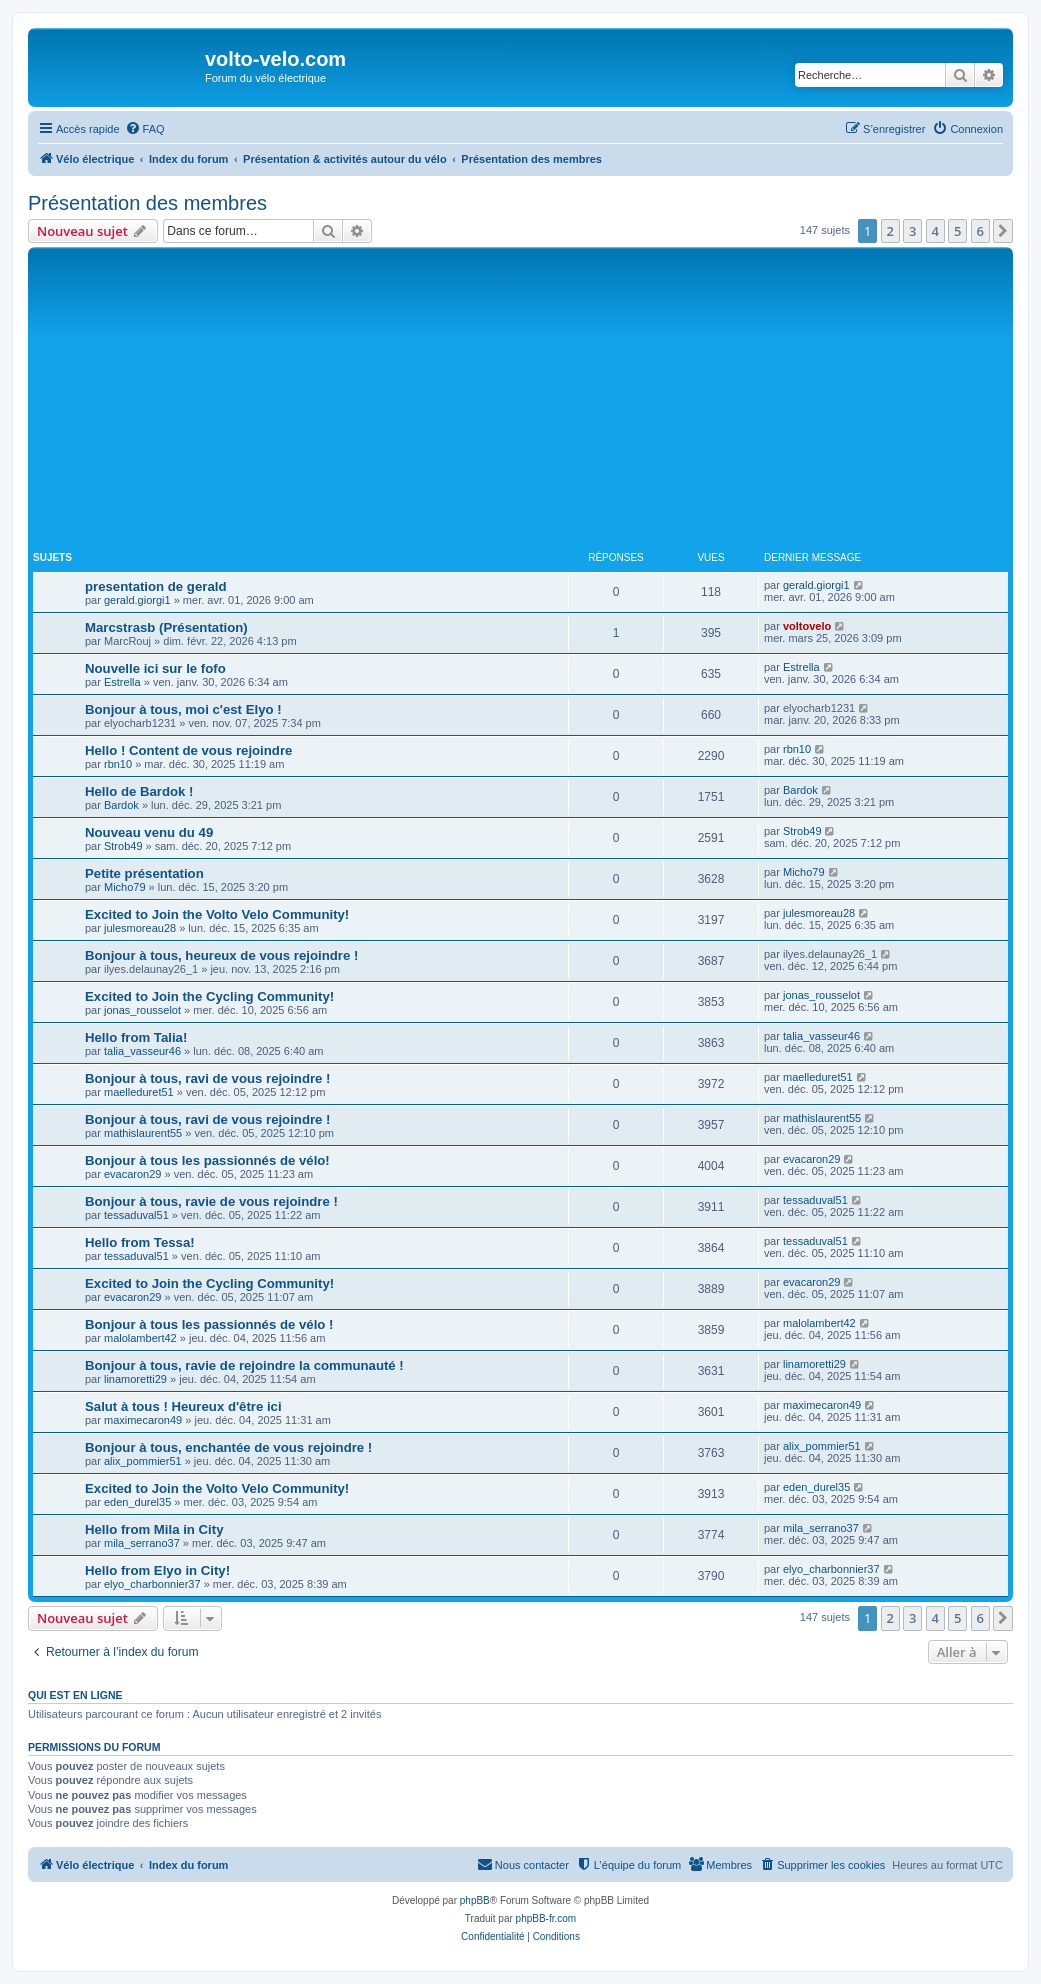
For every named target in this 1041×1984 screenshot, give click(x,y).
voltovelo (807, 626)
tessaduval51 (136, 1215)
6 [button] (980, 231)
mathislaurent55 (143, 1133)
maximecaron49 (143, 1420)
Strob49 (123, 846)
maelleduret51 (139, 1092)
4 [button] (935, 231)
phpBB (475, 1900)
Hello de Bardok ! (139, 791)
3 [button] (912, 231)
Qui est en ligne (75, 1695)
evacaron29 (133, 1174)
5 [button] (957, 231)
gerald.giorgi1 (137, 600)
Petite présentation (144, 873)
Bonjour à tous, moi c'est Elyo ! (183, 709)
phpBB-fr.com (546, 1918)
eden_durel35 (137, 1502)
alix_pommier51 (143, 1461)
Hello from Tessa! (140, 1242)
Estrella (122, 682)
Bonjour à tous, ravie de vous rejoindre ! (211, 1201)
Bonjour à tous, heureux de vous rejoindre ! (221, 955)
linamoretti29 (135, 1379)
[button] (1003, 231)
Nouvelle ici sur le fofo (155, 668)
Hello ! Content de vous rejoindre (188, 750)
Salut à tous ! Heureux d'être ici (183, 1406)
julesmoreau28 (140, 928)
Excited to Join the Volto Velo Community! (217, 914)
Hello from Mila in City (154, 1529)
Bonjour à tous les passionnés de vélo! (207, 1160)
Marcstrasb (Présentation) (166, 627)
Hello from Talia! (136, 1037)
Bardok (121, 805)
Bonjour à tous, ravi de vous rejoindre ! (207, 1078)
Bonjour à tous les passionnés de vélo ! (209, 1324)
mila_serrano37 (142, 1543)
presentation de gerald (155, 586)
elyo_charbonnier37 (152, 1584)
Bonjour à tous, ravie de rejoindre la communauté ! (244, 1365)
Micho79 (125, 887)
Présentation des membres (147, 203)
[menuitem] (145, 129)
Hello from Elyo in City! (157, 1570)
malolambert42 (140, 1338)
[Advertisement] (537, 402)
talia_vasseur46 (142, 1051)
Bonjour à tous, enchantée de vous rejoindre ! (228, 1447)
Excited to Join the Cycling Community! (209, 996)
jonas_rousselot (142, 1010)
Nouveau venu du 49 (149, 832)
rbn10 (118, 764)
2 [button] (890, 231)
